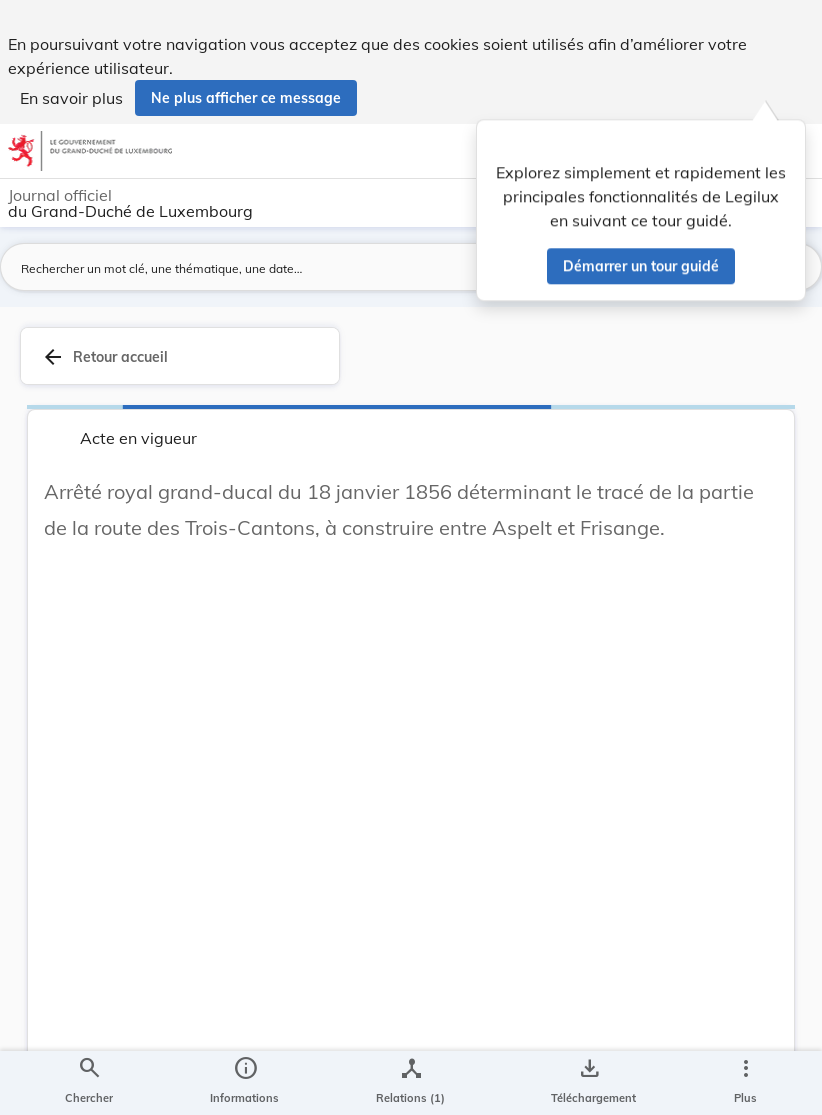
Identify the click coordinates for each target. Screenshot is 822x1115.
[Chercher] (89, 1083)
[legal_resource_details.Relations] (410, 1083)
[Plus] (745, 1083)
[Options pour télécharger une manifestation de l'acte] (589, 1083)
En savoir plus (71, 98)
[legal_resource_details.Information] (244, 1083)
